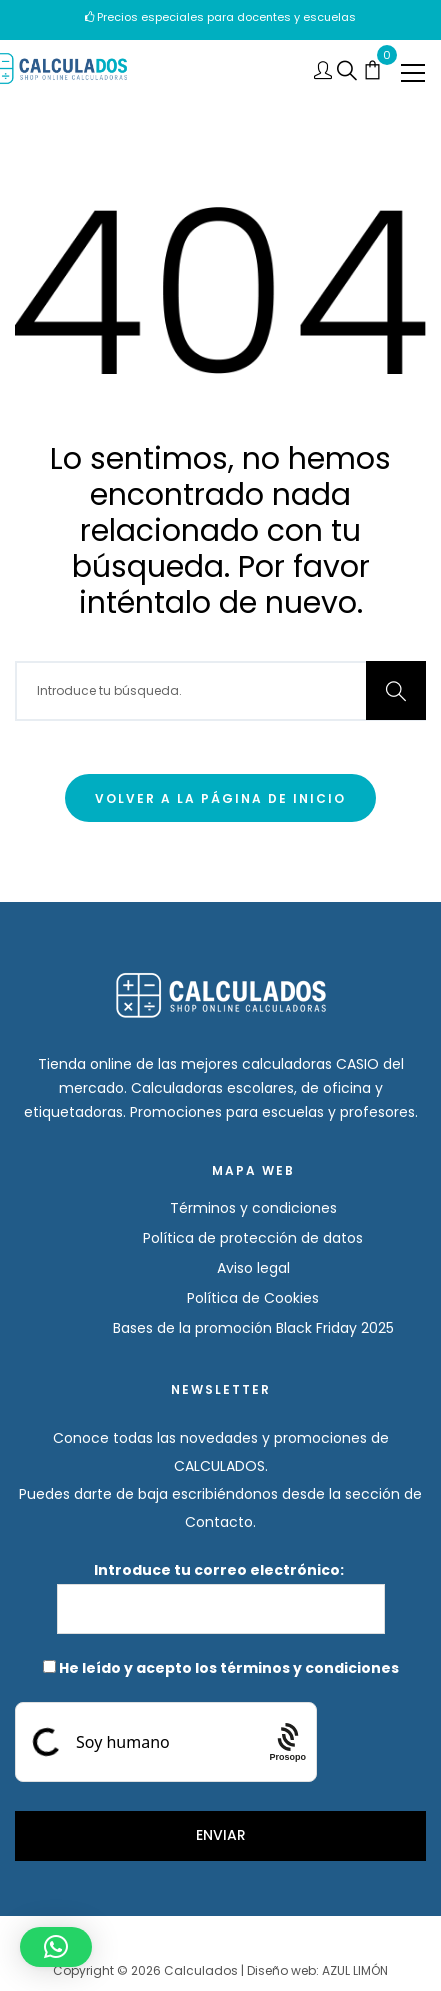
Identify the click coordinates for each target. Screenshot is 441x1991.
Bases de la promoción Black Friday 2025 (253, 1328)
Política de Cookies (253, 1298)
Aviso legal (253, 1268)
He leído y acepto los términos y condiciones (229, 1668)
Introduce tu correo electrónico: (221, 1597)
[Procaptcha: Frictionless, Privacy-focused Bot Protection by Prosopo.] (287, 1741)
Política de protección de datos (253, 1238)
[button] (56, 1947)
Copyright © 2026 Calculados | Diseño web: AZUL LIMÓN (220, 1970)
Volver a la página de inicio (220, 798)
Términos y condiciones (253, 1208)
